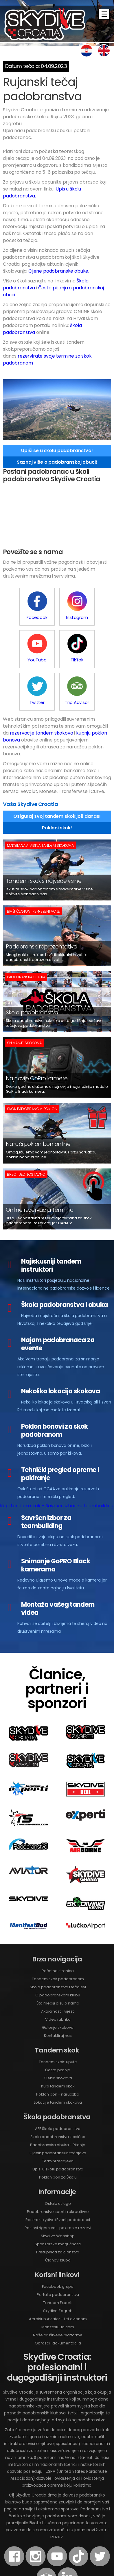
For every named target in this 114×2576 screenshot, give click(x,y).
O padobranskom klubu (57, 1952)
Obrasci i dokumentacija (58, 2300)
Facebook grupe (57, 2244)
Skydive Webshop (58, 2193)
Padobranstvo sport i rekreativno (58, 2169)
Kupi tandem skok (58, 2043)
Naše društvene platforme (57, 2292)
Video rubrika (58, 1977)
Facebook (21, 605)
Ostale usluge (58, 2161)
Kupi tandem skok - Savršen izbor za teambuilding (56, 1463)
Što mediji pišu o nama (57, 1960)
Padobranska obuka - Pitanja (57, 2102)
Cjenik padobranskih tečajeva (58, 2110)
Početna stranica (58, 1928)
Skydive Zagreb (58, 2268)
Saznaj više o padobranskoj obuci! (57, 462)
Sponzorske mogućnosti (58, 2201)
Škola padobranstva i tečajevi (58, 1944)
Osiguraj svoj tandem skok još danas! (57, 773)
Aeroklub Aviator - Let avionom (58, 2276)
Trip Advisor (93, 648)
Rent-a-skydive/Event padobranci (57, 2177)
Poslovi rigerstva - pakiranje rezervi (58, 2185)
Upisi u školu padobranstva (57, 2126)
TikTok (21, 648)
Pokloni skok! (57, 785)
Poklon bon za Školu (58, 2134)
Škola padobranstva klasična (57, 2094)
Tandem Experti (57, 2260)
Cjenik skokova (58, 2035)
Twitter (57, 648)
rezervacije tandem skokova (41, 690)
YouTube (92, 605)
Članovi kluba (58, 2217)
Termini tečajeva (57, 2118)
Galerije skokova (57, 1985)
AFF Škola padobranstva (57, 2086)
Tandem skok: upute (58, 2019)
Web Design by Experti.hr (76, 2564)
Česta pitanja (57, 2027)
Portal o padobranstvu (58, 2252)
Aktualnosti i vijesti (58, 1969)
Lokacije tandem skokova (58, 2060)
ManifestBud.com (57, 2284)
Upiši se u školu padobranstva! (57, 450)
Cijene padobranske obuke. (58, 271)
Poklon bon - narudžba (57, 2051)
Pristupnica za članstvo (57, 2209)
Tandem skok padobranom (58, 1936)
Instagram (57, 605)
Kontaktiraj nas (58, 1993)
